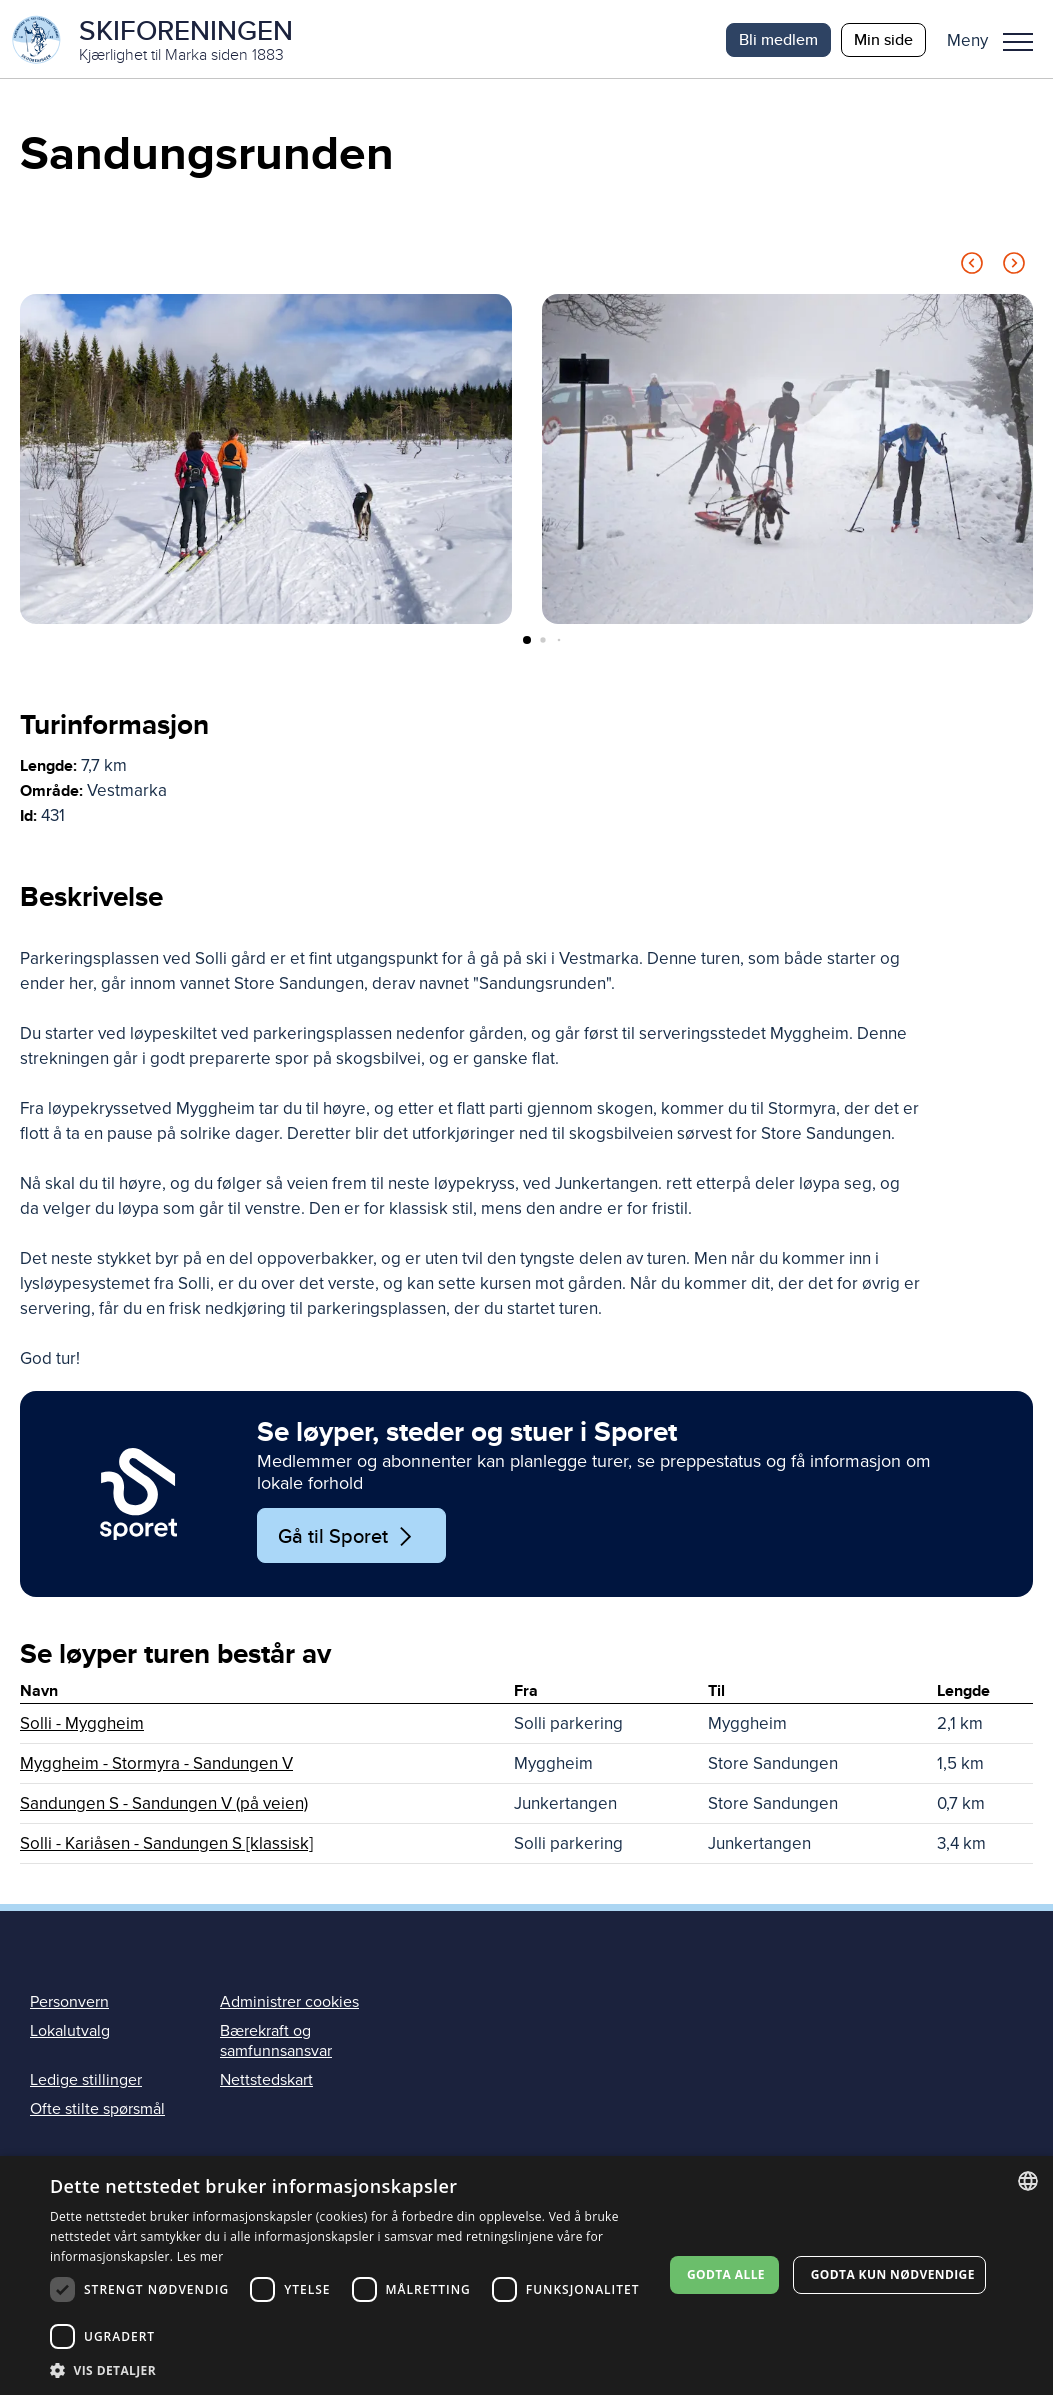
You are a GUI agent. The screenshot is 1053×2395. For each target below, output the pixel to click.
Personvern (69, 2004)
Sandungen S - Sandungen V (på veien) (164, 1805)
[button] (997, 40)
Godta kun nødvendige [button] (893, 2274)
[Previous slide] (972, 268)
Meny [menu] (1018, 42)
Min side (883, 39)
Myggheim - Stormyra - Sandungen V (156, 1765)
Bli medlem (778, 39)
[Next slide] (1014, 268)
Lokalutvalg (70, 2033)
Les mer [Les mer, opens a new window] (200, 2256)
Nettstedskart (266, 2081)
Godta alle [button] (726, 2274)
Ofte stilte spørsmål (97, 2110)
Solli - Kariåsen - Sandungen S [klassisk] (166, 1845)
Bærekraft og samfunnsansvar (276, 2042)
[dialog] (526, 2275)
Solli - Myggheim (82, 1725)
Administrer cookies (289, 2004)
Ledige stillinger (86, 2081)
